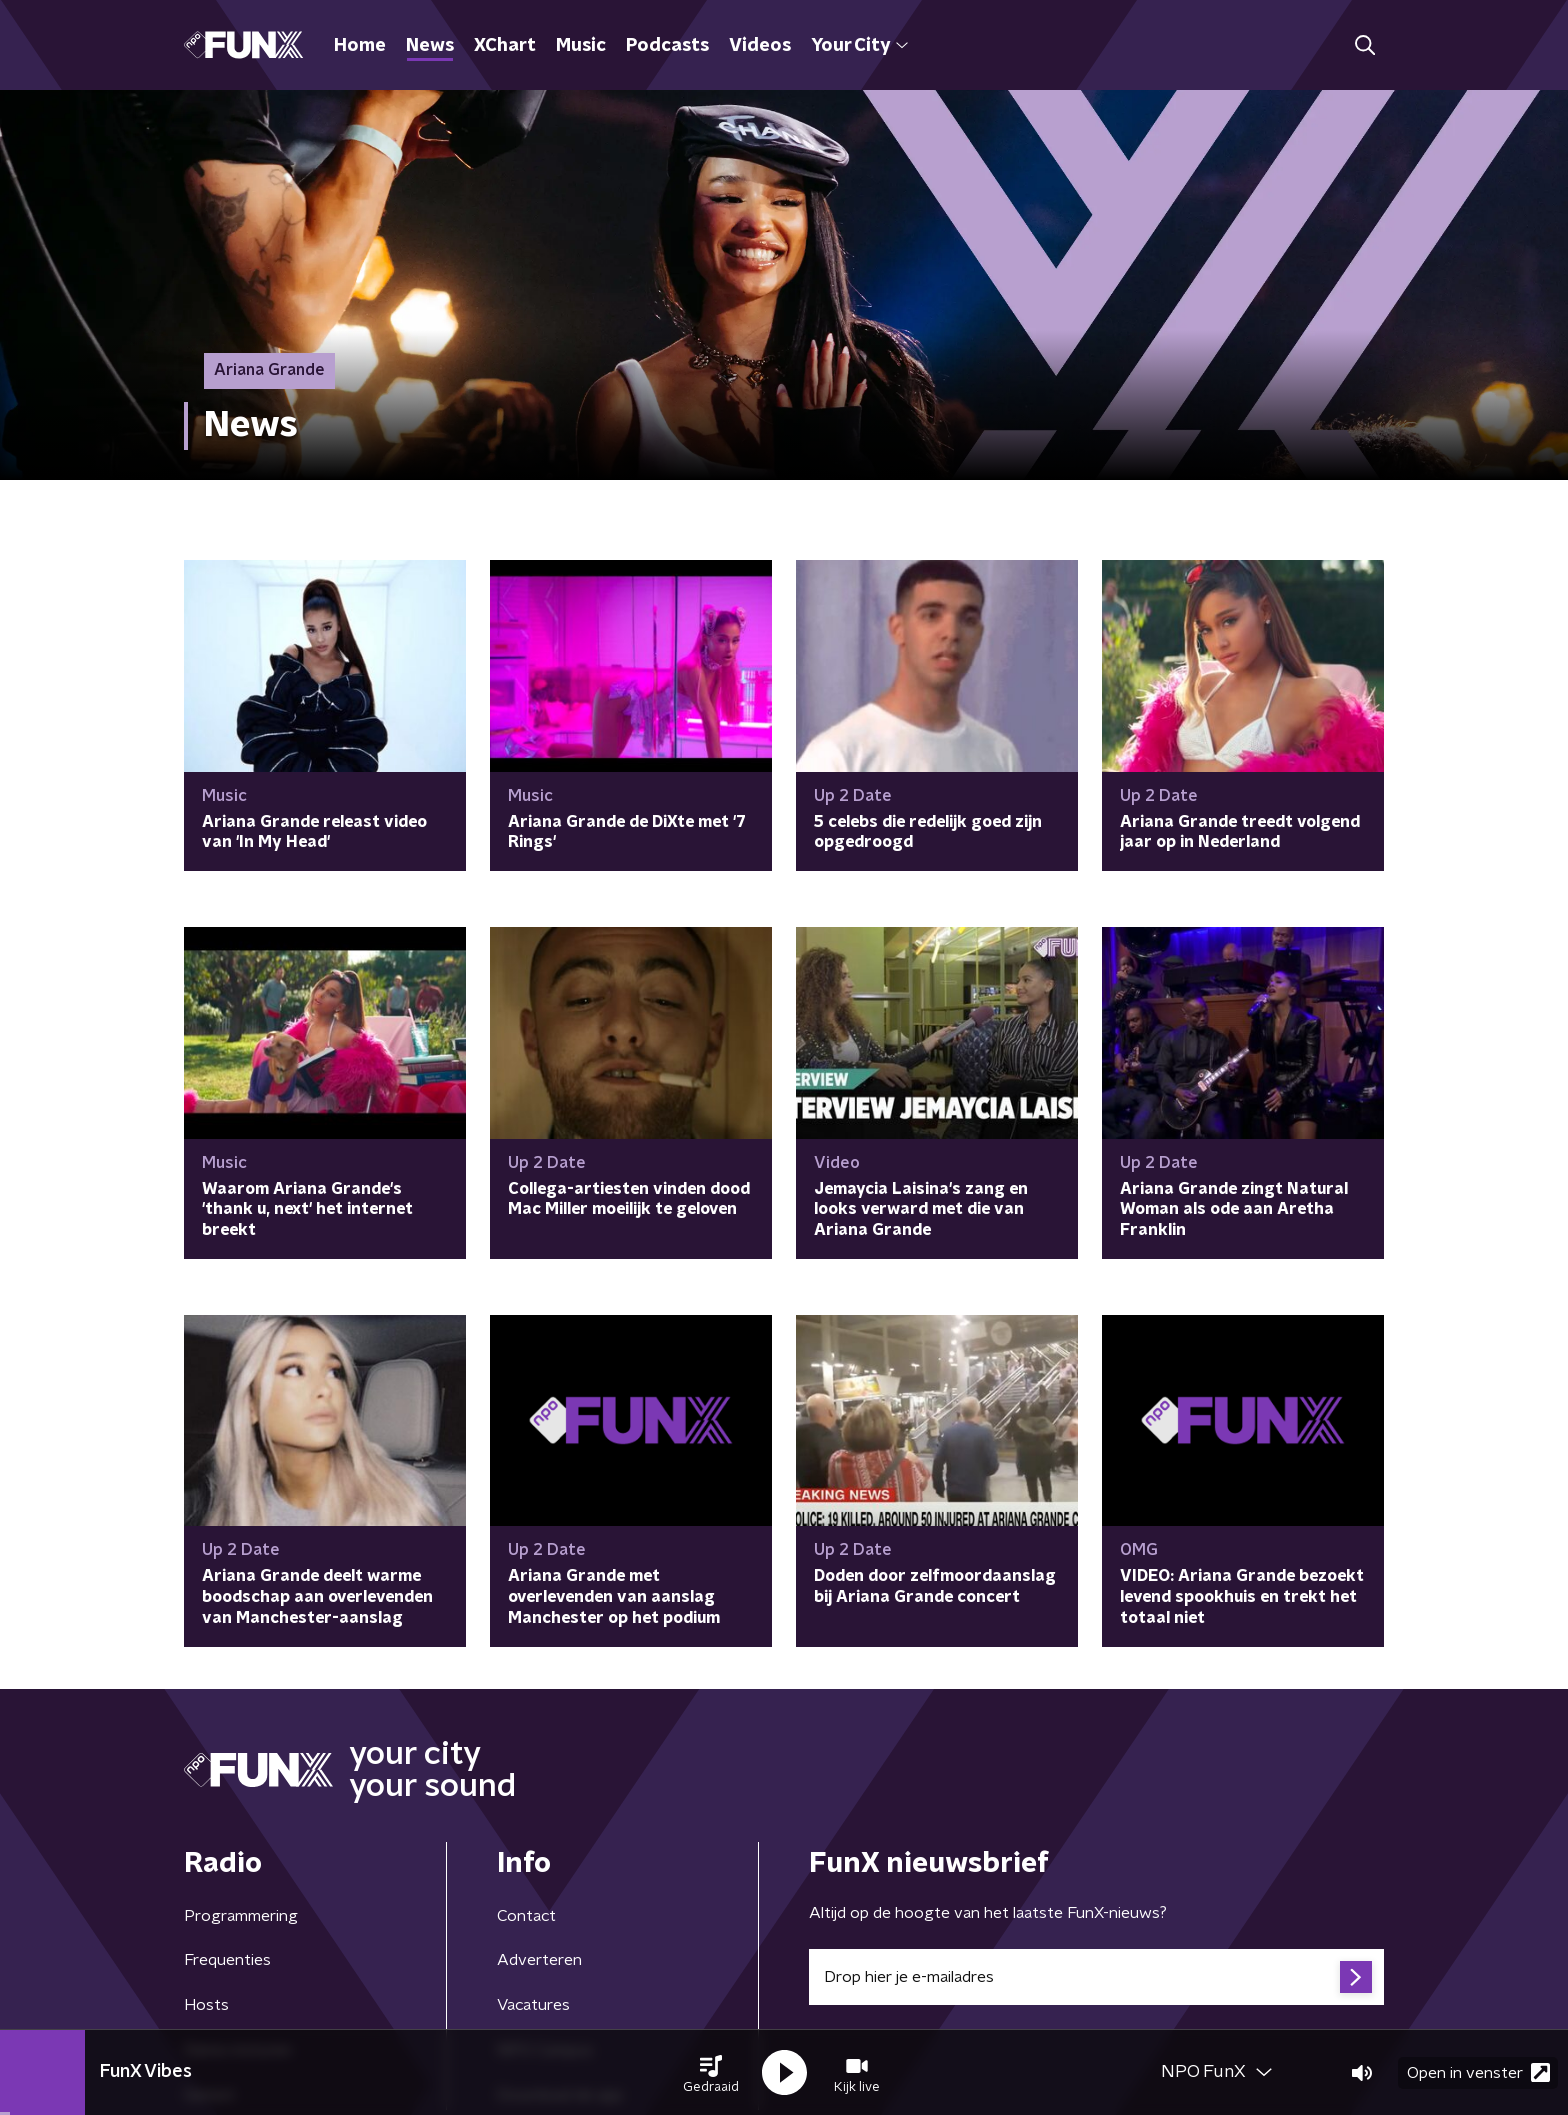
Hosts (206, 2005)
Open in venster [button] (1478, 2072)
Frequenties (227, 1960)
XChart (505, 46)
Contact (526, 1916)
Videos (760, 46)
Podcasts (667, 46)
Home (360, 46)
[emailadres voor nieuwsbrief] (1096, 1977)
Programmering (241, 1916)
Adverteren (539, 1960)
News (430, 46)
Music (581, 46)
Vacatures (533, 2005)
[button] (711, 2073)
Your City (859, 46)
